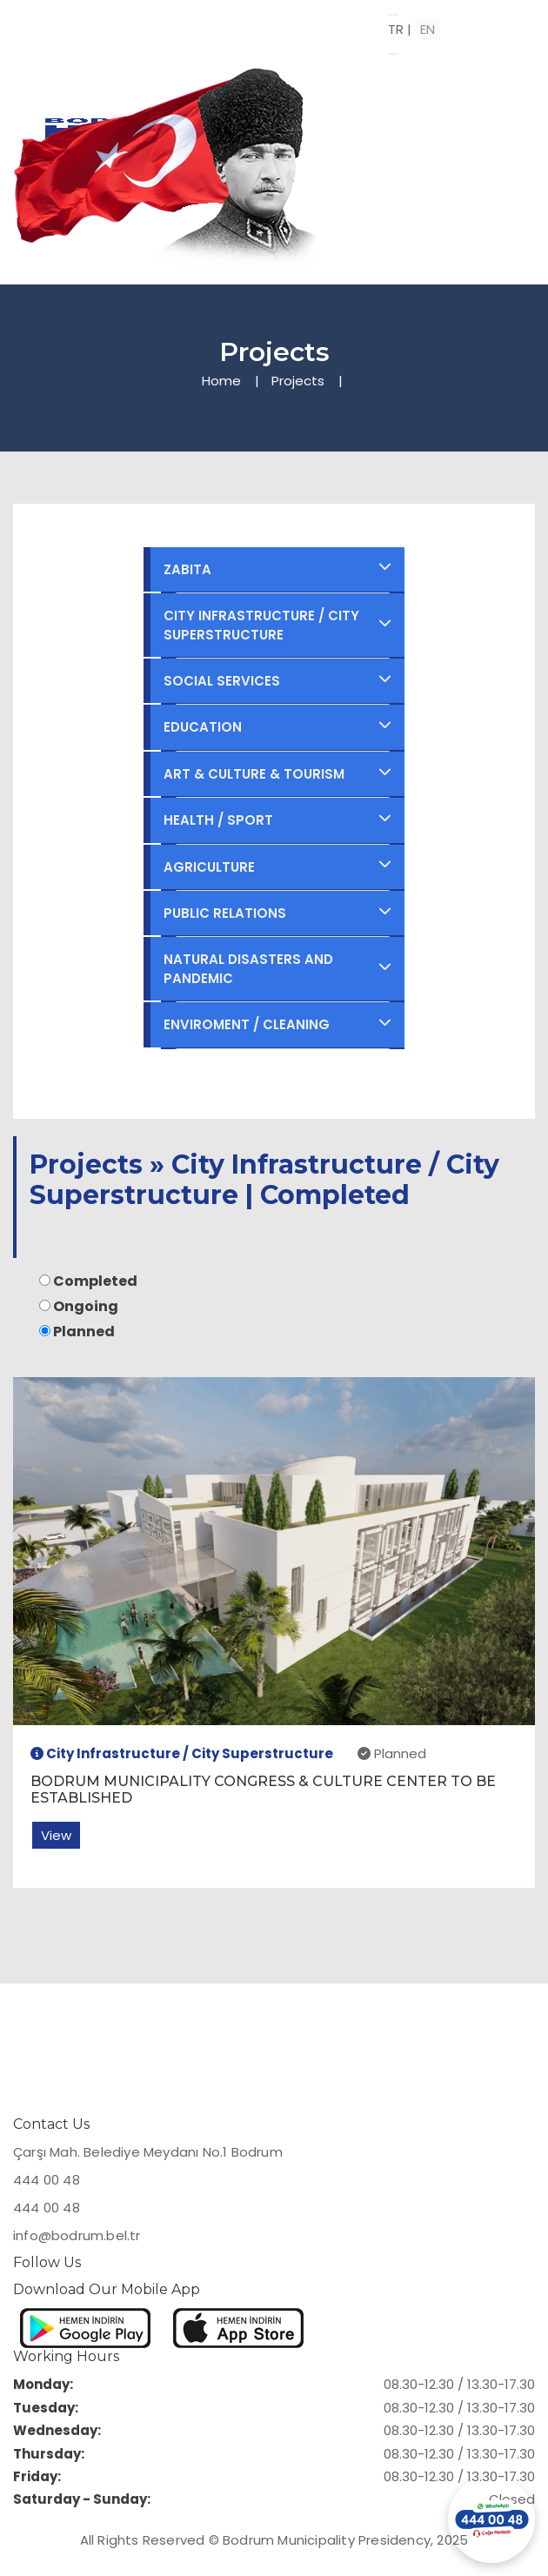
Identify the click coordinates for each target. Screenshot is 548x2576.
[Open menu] (393, 54)
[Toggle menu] (393, 15)
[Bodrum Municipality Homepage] (201, 22)
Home (221, 380)
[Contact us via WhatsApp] (491, 2519)
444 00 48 (46, 2180)
